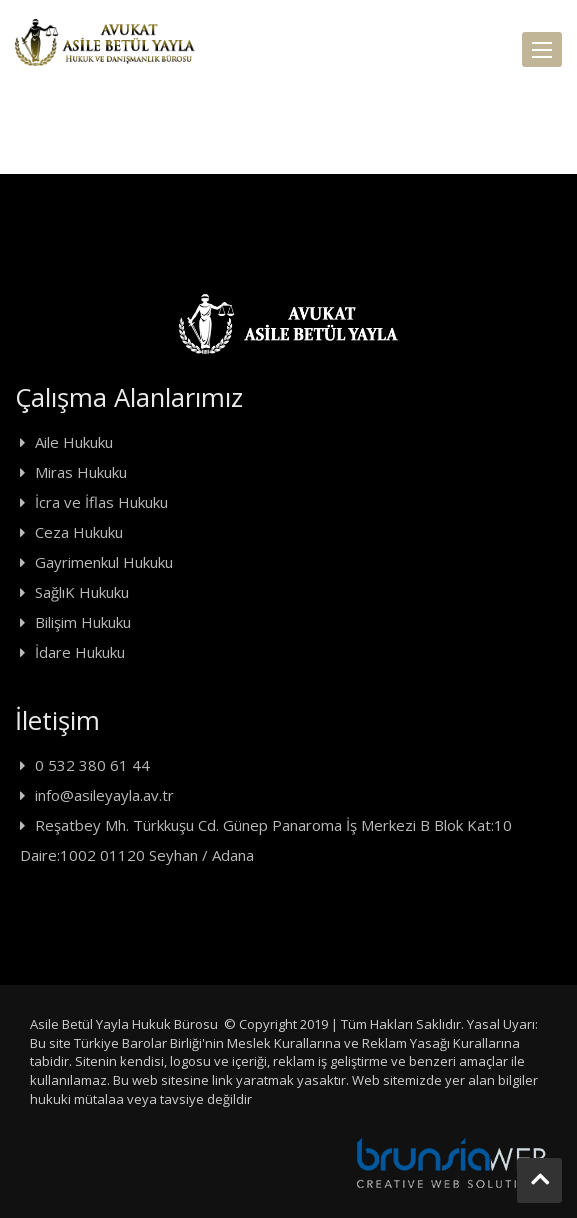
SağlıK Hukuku (82, 592)
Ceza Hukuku (79, 532)
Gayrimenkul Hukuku (104, 562)
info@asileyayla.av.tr (104, 795)
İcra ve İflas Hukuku (101, 502)
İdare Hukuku (80, 652)
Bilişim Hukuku (83, 622)
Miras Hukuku (81, 472)
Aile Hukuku (74, 442)
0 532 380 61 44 (92, 765)
